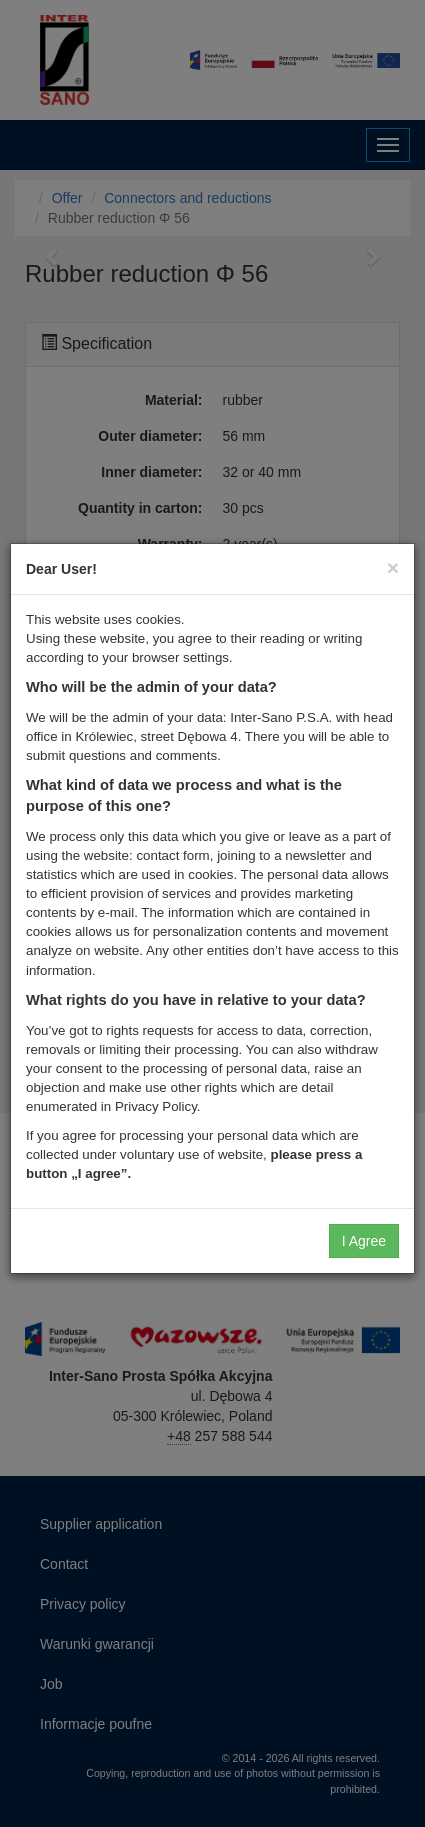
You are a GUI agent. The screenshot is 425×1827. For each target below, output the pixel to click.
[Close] (393, 567)
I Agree (364, 1241)
